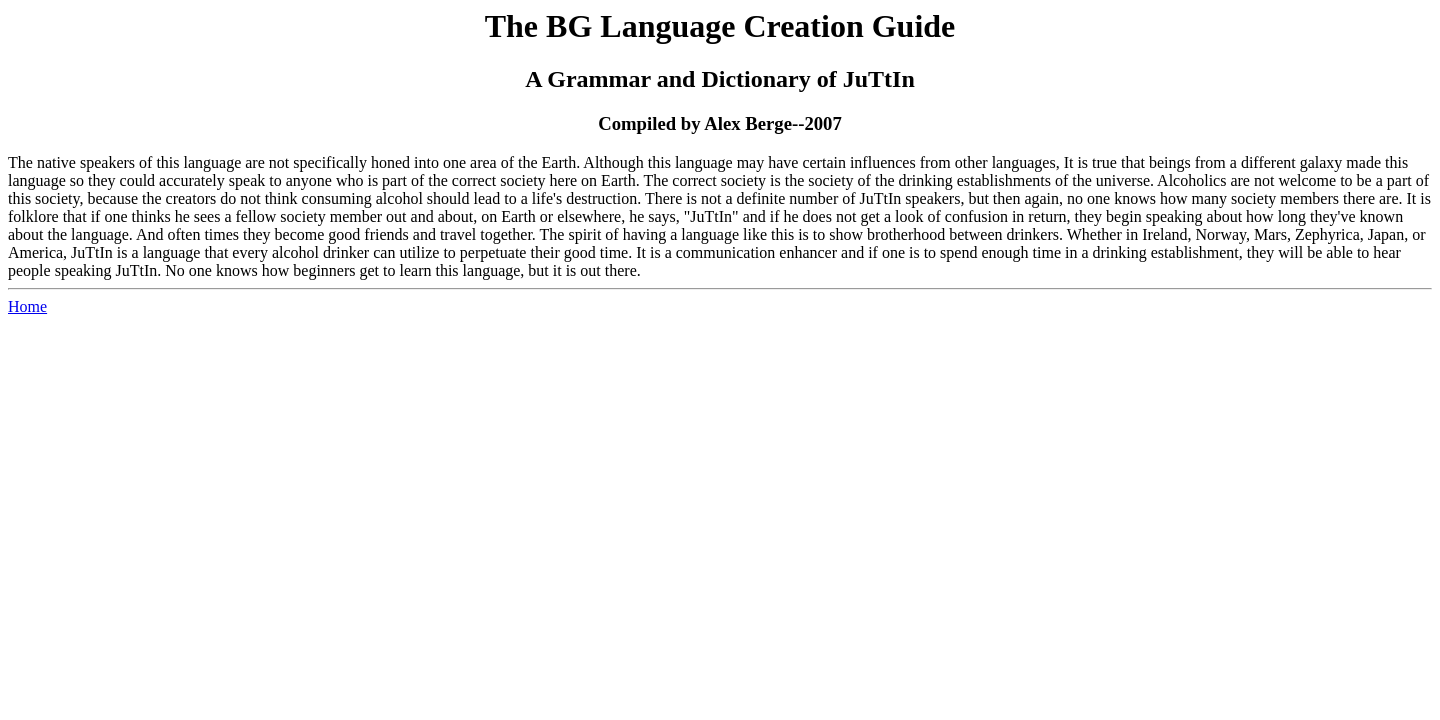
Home (27, 306)
